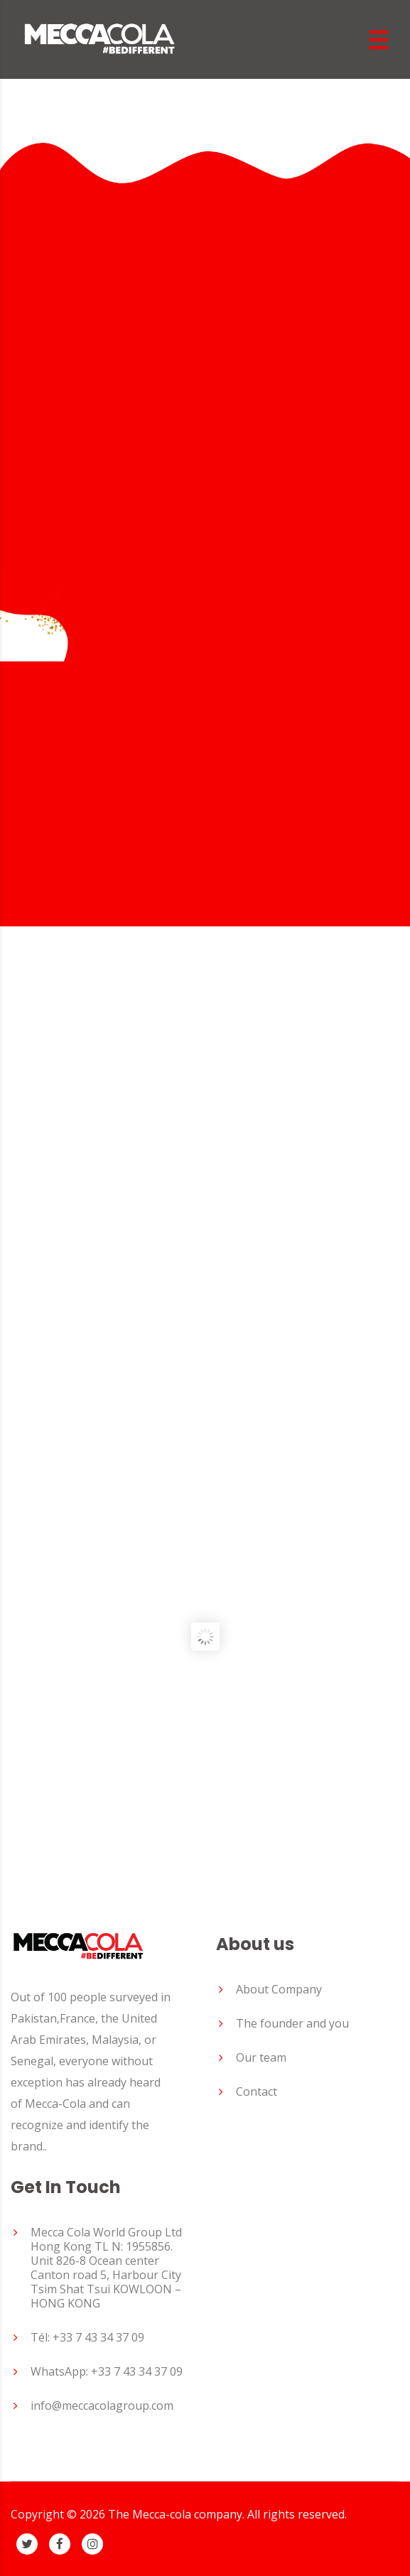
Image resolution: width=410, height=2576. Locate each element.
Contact (256, 2091)
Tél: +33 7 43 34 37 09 (87, 2337)
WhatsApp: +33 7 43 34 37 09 (107, 2371)
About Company (279, 1989)
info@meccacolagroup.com (102, 2405)
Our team (261, 2057)
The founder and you (292, 2023)
